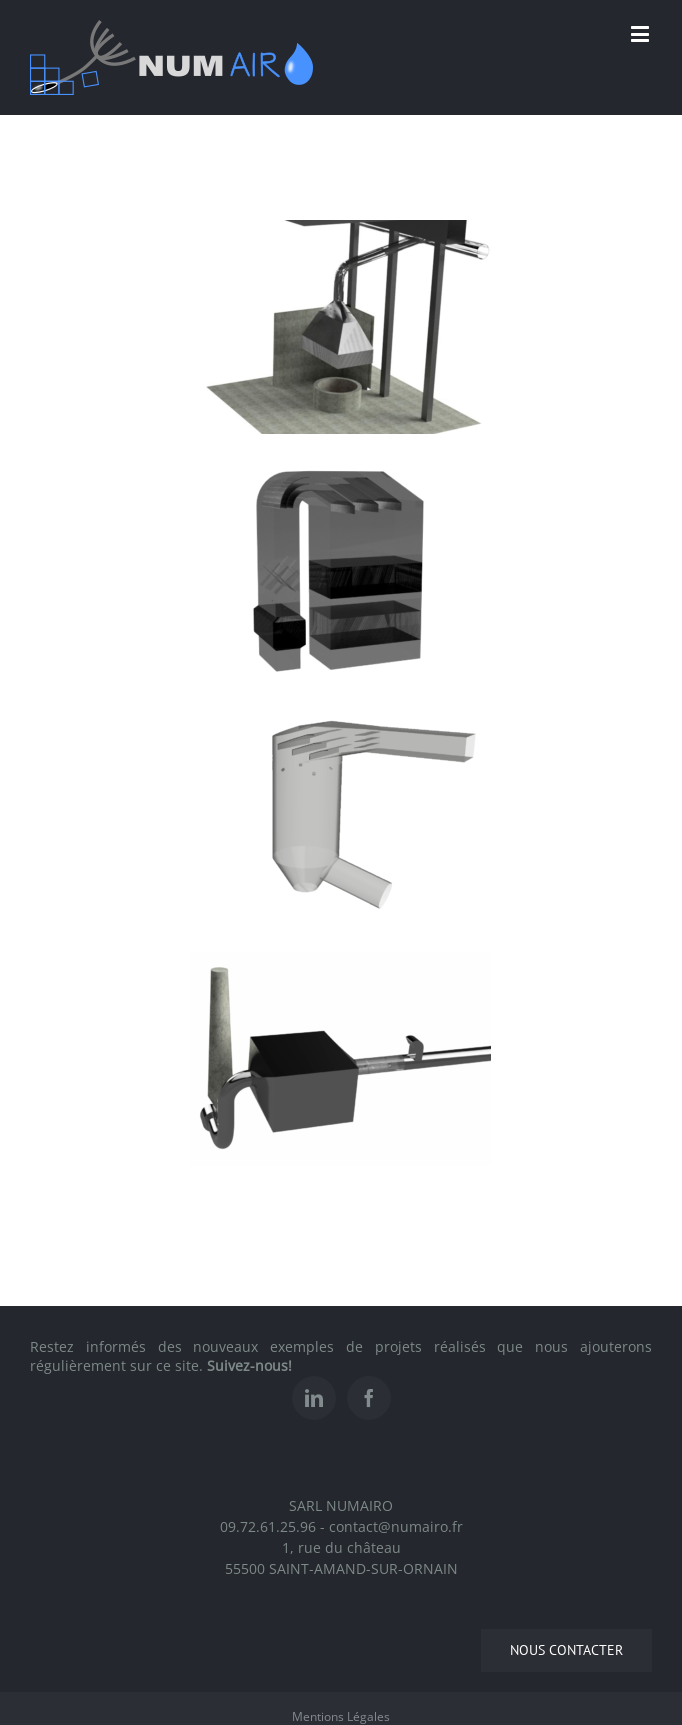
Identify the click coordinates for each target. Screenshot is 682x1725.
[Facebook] (369, 1398)
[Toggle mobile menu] (641, 33)
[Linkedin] (314, 1398)
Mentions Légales (341, 1716)
